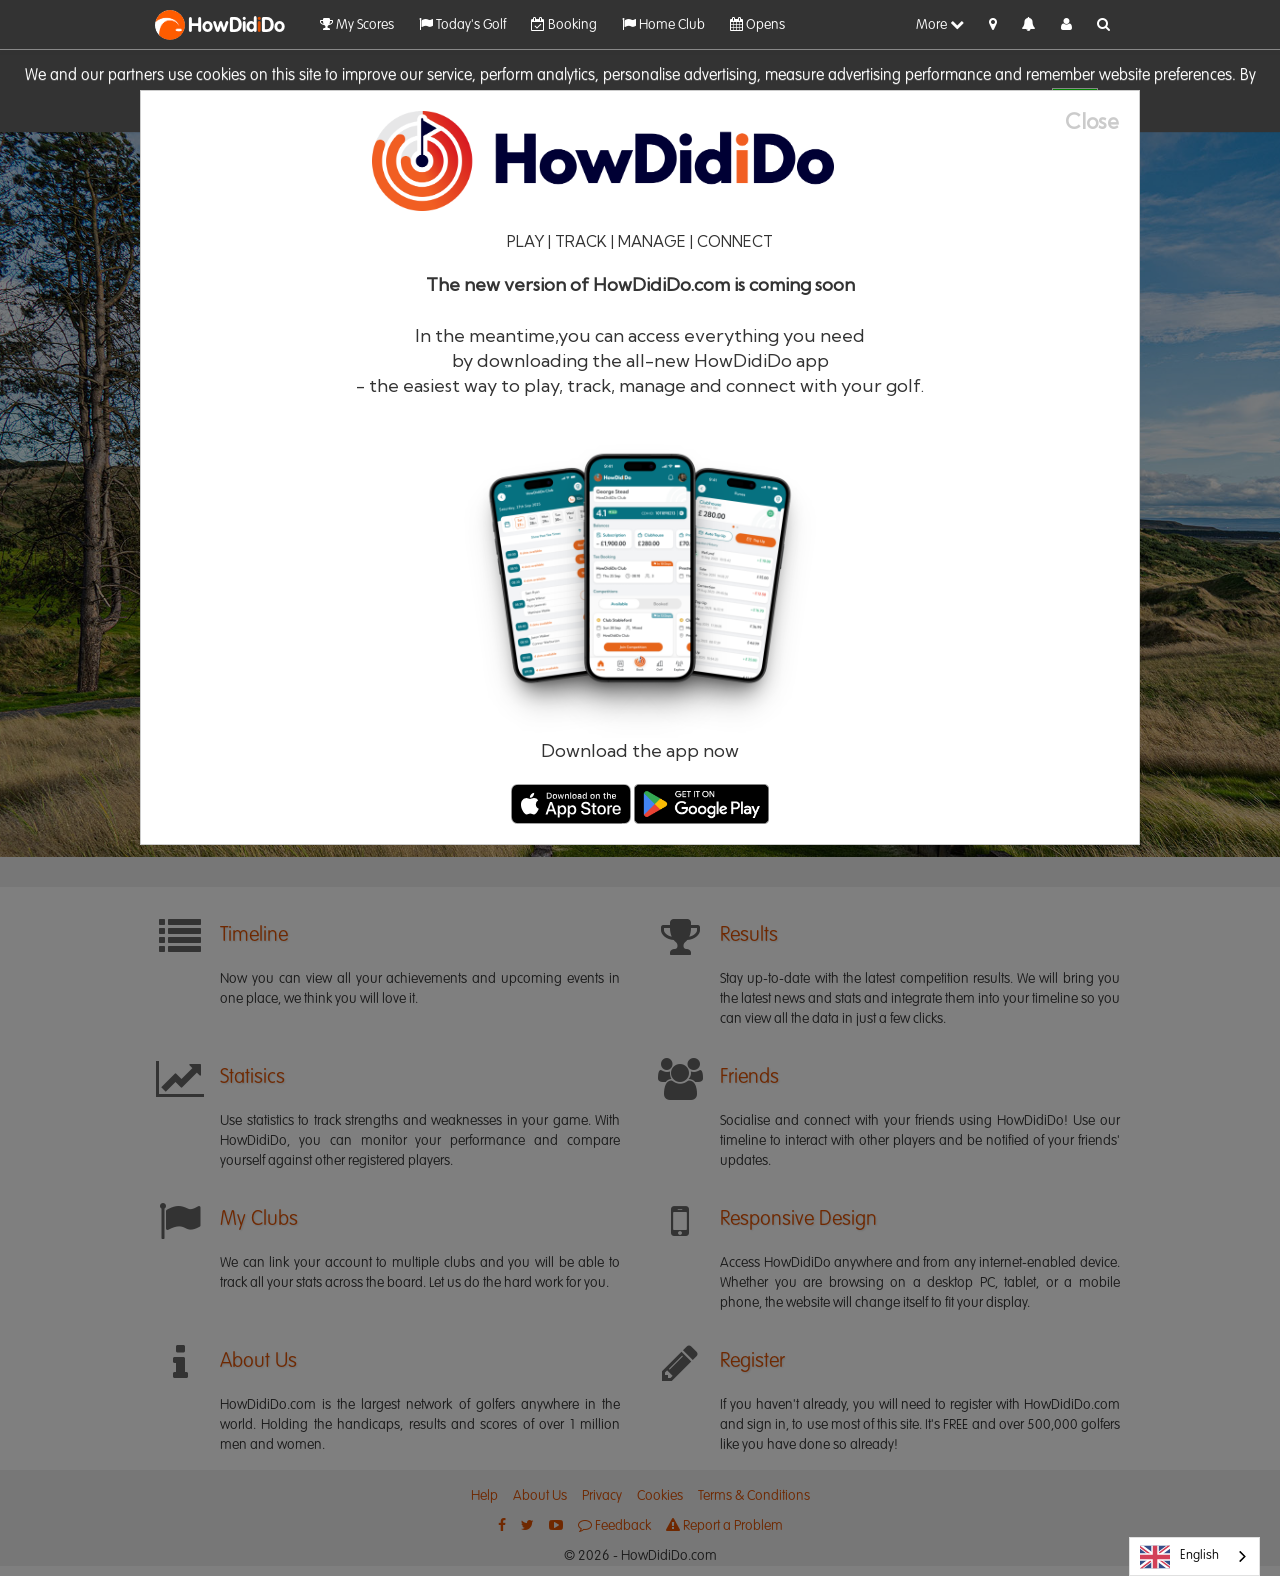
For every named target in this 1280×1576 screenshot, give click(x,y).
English (1179, 1557)
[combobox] (1194, 1556)
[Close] (1102, 121)
